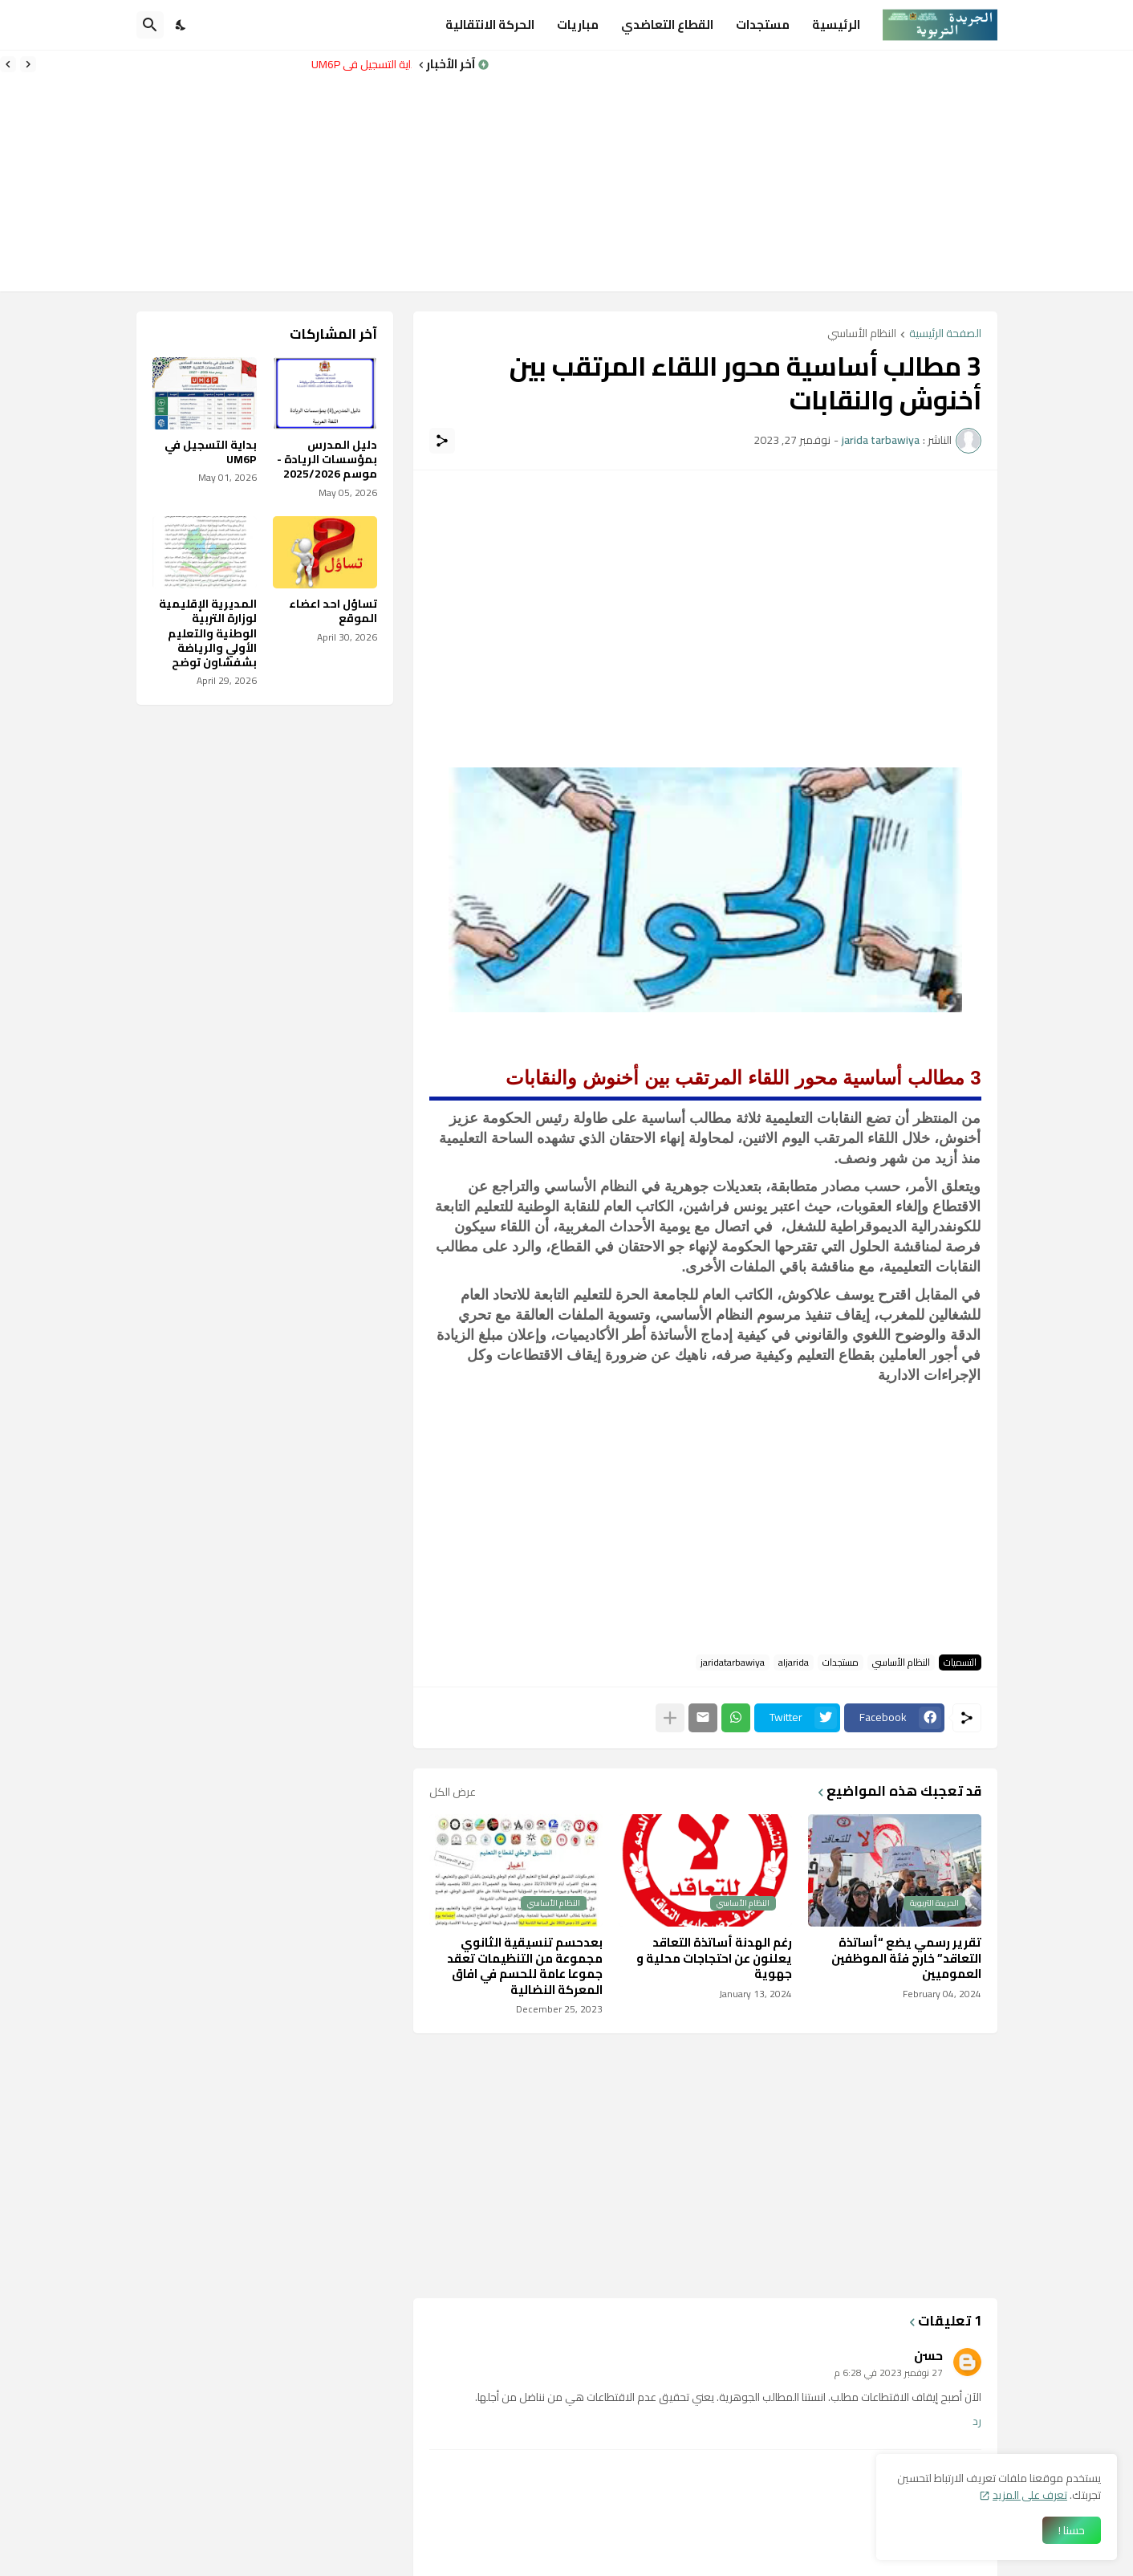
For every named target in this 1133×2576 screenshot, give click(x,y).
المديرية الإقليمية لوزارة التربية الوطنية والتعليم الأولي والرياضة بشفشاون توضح (208, 632)
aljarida (793, 1662)
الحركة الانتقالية (489, 24)
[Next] (8, 64)
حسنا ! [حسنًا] (1071, 2530)
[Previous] (28, 64)
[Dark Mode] (181, 25)
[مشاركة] (442, 441)
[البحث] (150, 25)
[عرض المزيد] (670, 1717)
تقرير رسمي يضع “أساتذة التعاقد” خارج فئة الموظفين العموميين (906, 1958)
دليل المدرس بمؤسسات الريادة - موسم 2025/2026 (327, 459)
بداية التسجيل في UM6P (357, 64)
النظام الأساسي (861, 334)
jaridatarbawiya (733, 1662)
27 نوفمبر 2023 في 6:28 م (889, 2372)
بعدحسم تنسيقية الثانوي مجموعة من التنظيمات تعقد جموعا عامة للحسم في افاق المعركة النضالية (525, 1966)
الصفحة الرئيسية (945, 334)
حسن (928, 2355)
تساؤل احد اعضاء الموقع (333, 610)
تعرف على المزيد (1030, 2494)
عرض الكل (452, 1791)
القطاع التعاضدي (667, 24)
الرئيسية (836, 24)
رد (977, 2422)
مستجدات (763, 24)
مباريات (578, 24)
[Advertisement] (811, 171)
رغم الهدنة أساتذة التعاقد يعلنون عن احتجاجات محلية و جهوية (714, 1958)
